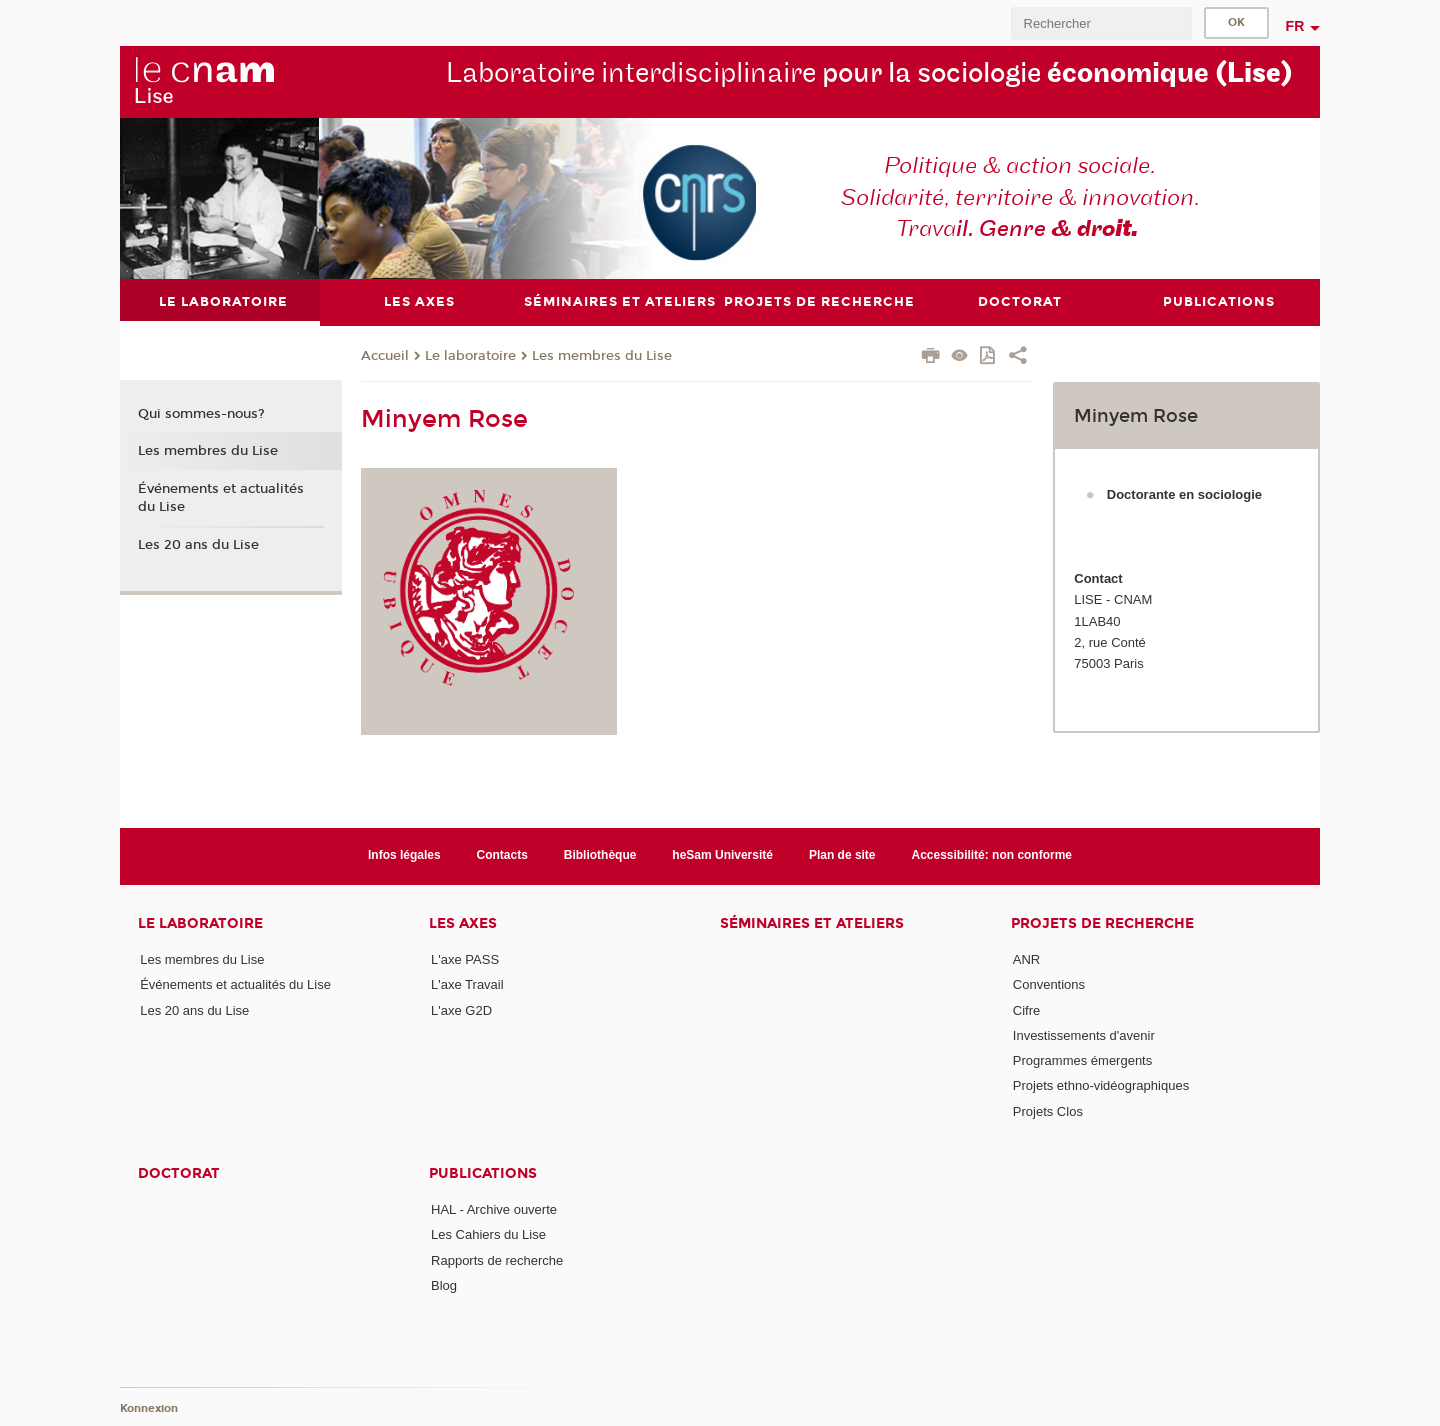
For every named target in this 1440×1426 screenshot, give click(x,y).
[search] (1101, 23)
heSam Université (722, 855)
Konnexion (149, 1408)
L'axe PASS (465, 959)
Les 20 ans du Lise (198, 545)
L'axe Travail (467, 984)
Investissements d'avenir (1084, 1035)
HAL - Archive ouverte (494, 1209)
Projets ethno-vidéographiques (1101, 1085)
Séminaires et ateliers (812, 923)
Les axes (463, 923)
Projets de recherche (1102, 923)
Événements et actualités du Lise (221, 498)
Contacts (502, 855)
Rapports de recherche (497, 1260)
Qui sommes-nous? (201, 414)
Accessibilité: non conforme (992, 855)
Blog (444, 1285)
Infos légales (404, 855)
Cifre (1026, 1010)
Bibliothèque (600, 855)
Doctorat (179, 1173)
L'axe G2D (461, 1010)
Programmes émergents (1082, 1060)
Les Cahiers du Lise (488, 1234)
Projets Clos (1048, 1111)
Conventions (1049, 984)
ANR (1026, 959)
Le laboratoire (470, 356)
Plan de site (842, 855)
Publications (483, 1173)
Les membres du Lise (602, 356)
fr (1295, 26)
